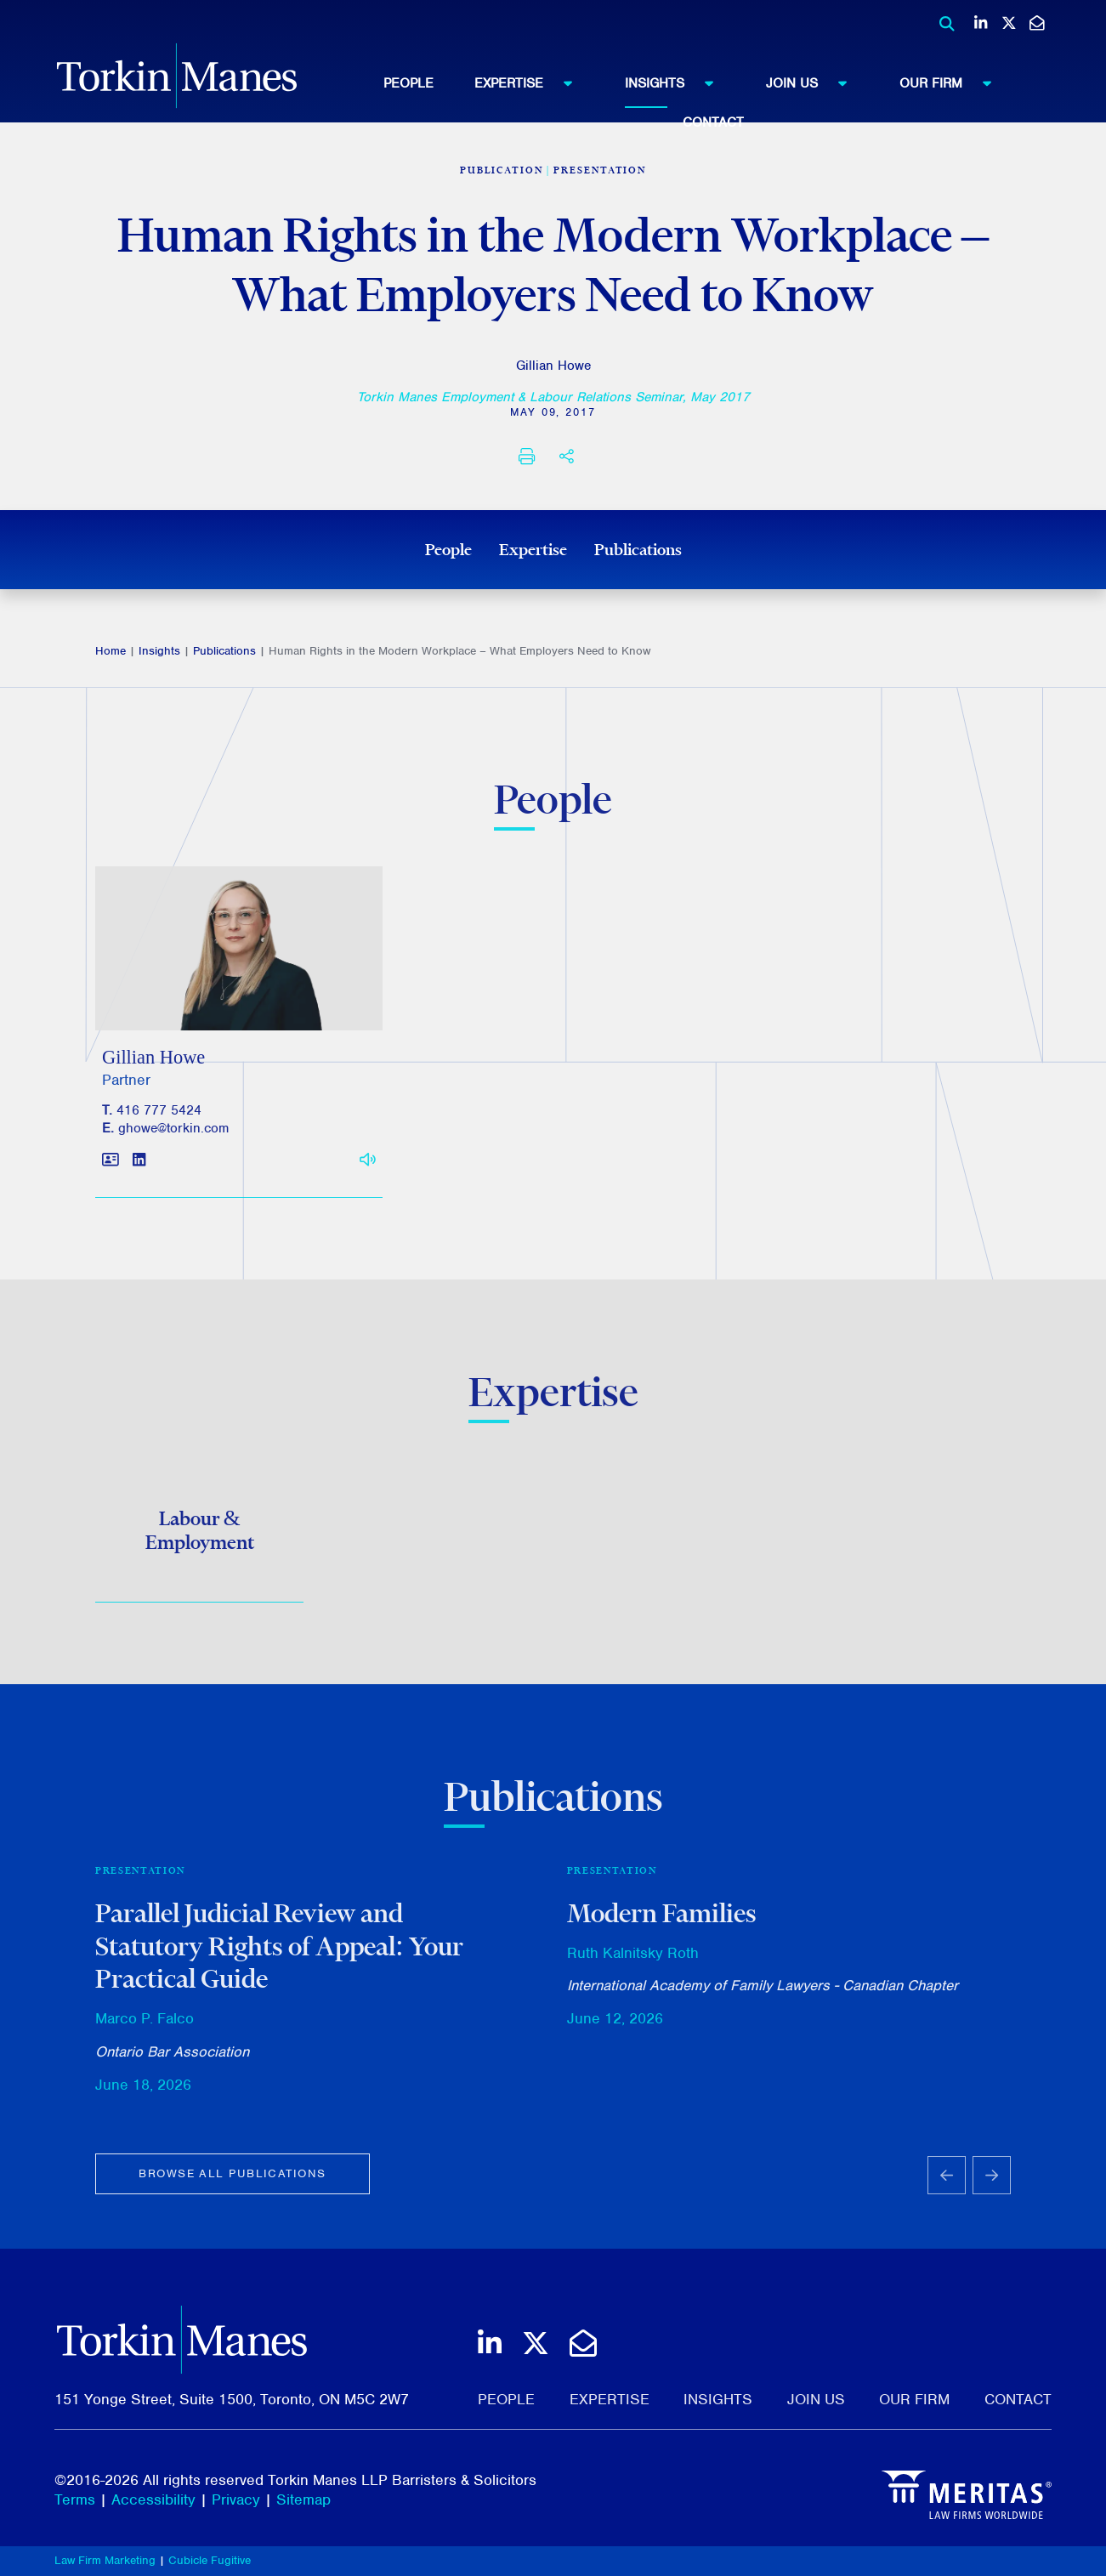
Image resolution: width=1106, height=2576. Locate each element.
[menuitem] (428, 83)
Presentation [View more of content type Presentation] (599, 170)
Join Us (814, 82)
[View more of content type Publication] (501, 170)
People (408, 83)
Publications (638, 549)
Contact (713, 122)
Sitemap (303, 2499)
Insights (677, 82)
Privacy (236, 2499)
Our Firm (953, 82)
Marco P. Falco (144, 2026)
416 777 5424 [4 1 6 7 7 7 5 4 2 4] (158, 1118)
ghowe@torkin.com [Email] (173, 1136)
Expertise (531, 82)
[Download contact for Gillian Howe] (110, 1168)
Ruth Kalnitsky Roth (633, 1960)
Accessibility (153, 2499)
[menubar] (714, 98)
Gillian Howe (553, 365)
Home (110, 651)
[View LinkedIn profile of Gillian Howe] (139, 1168)
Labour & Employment (199, 1534)
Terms (74, 2499)
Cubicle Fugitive (209, 2560)
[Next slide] (992, 2183)
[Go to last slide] (946, 2183)
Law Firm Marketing (105, 2560)
